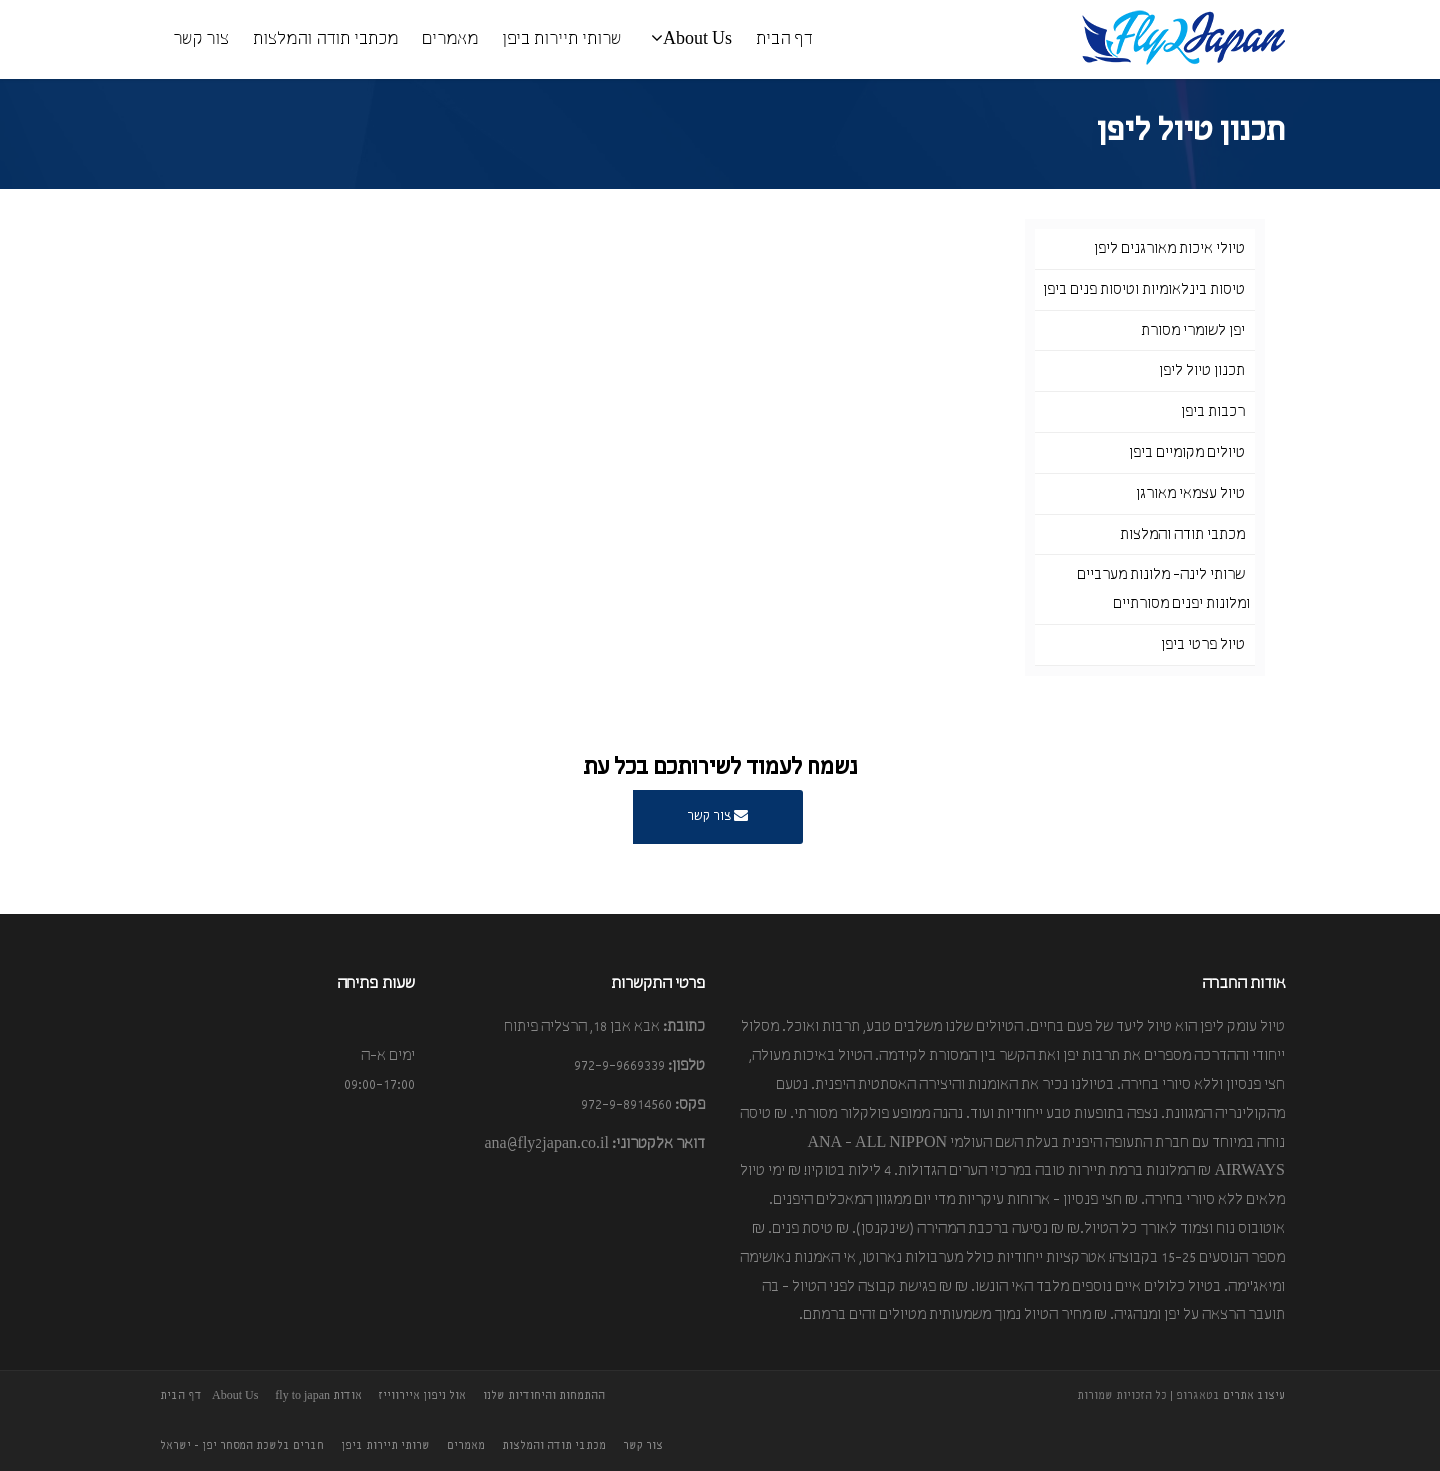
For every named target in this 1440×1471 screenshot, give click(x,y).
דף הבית (784, 39)
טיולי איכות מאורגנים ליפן (1169, 249)
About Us (691, 38)
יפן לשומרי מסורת (1193, 331)
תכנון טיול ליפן (1202, 371)
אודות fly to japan (318, 1396)
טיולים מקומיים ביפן (1187, 453)
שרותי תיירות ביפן (562, 39)
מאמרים (450, 39)
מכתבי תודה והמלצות (325, 39)
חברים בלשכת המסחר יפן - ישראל (242, 1446)
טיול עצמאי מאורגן (1190, 494)
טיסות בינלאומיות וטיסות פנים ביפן (1144, 290)
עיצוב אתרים (1254, 1396)
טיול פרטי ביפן (1203, 645)
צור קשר (201, 39)
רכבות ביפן (1213, 412)
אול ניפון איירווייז (422, 1396)
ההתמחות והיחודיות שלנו (544, 1396)
